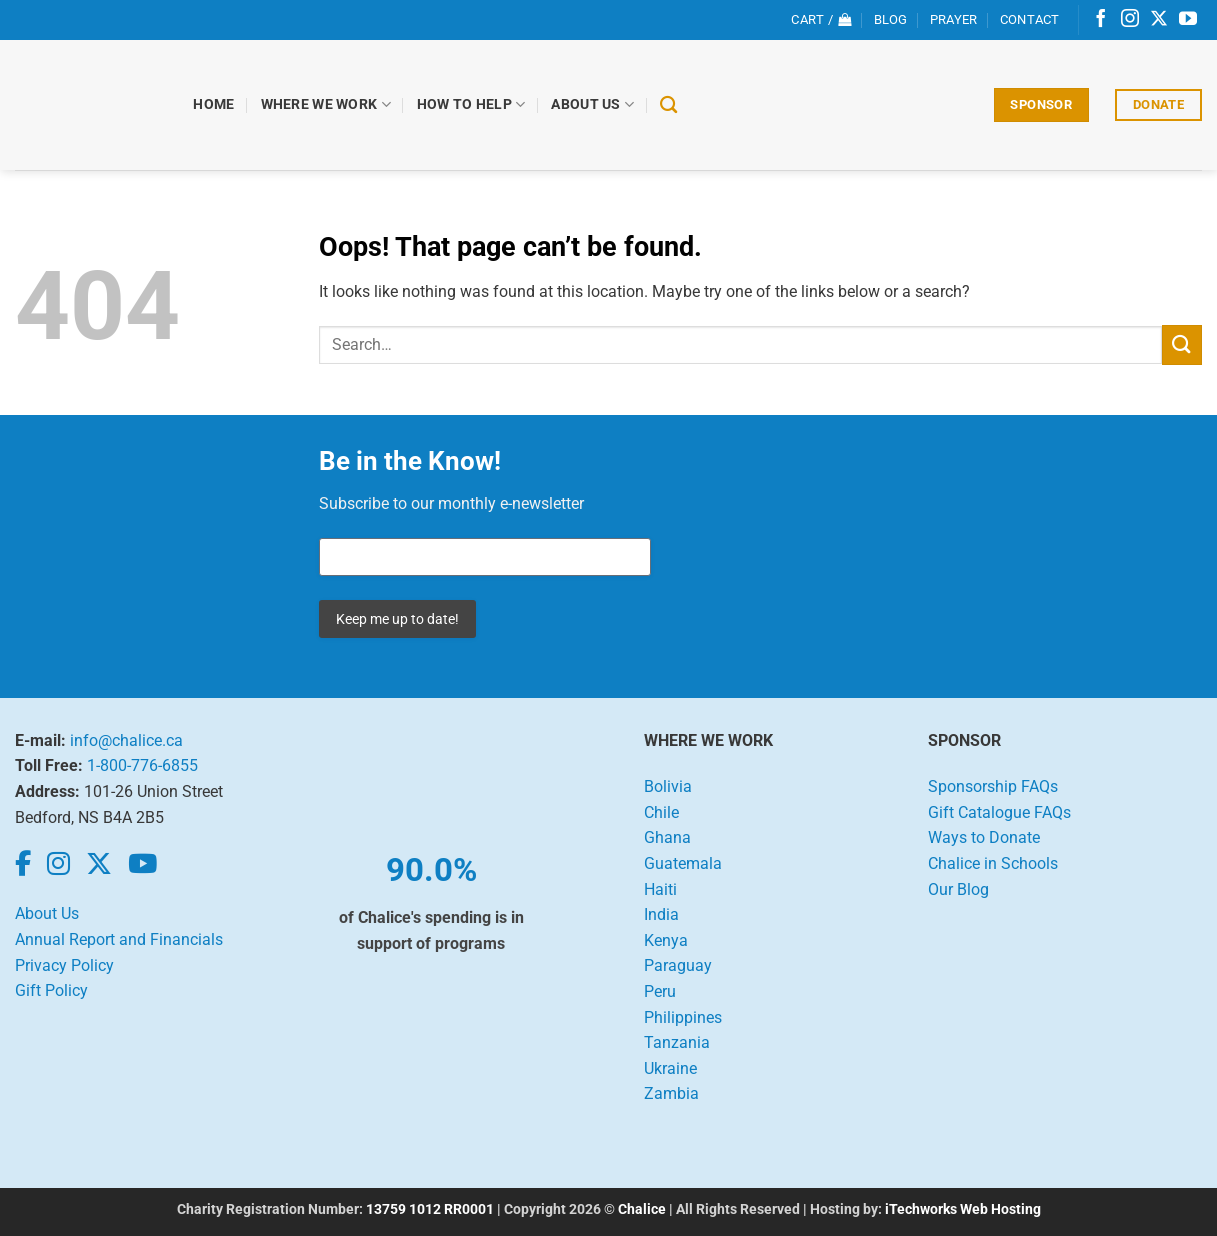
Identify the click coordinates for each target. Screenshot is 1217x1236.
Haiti (660, 889)
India (661, 914)
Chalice (642, 1209)
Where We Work (327, 104)
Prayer (954, 19)
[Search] (670, 105)
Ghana (667, 837)
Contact (1030, 19)
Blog (891, 19)
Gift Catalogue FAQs (999, 812)
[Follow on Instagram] (1130, 20)
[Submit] (1182, 344)
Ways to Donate (984, 837)
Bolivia (668, 786)
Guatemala (683, 863)
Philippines (683, 1017)
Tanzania (677, 1042)
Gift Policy (51, 990)
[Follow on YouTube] (1188, 20)
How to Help (472, 104)
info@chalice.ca (126, 740)
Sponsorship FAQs (993, 786)
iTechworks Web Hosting (963, 1209)
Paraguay (678, 965)
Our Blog (958, 889)
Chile (661, 812)
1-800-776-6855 (142, 765)
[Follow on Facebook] (1101, 20)
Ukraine (670, 1068)
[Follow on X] (1159, 20)
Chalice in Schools (993, 863)
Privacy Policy (64, 965)
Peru (660, 991)
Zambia (671, 1093)
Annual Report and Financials (119, 939)
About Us (594, 104)
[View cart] (821, 20)
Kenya (666, 940)
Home (215, 104)
